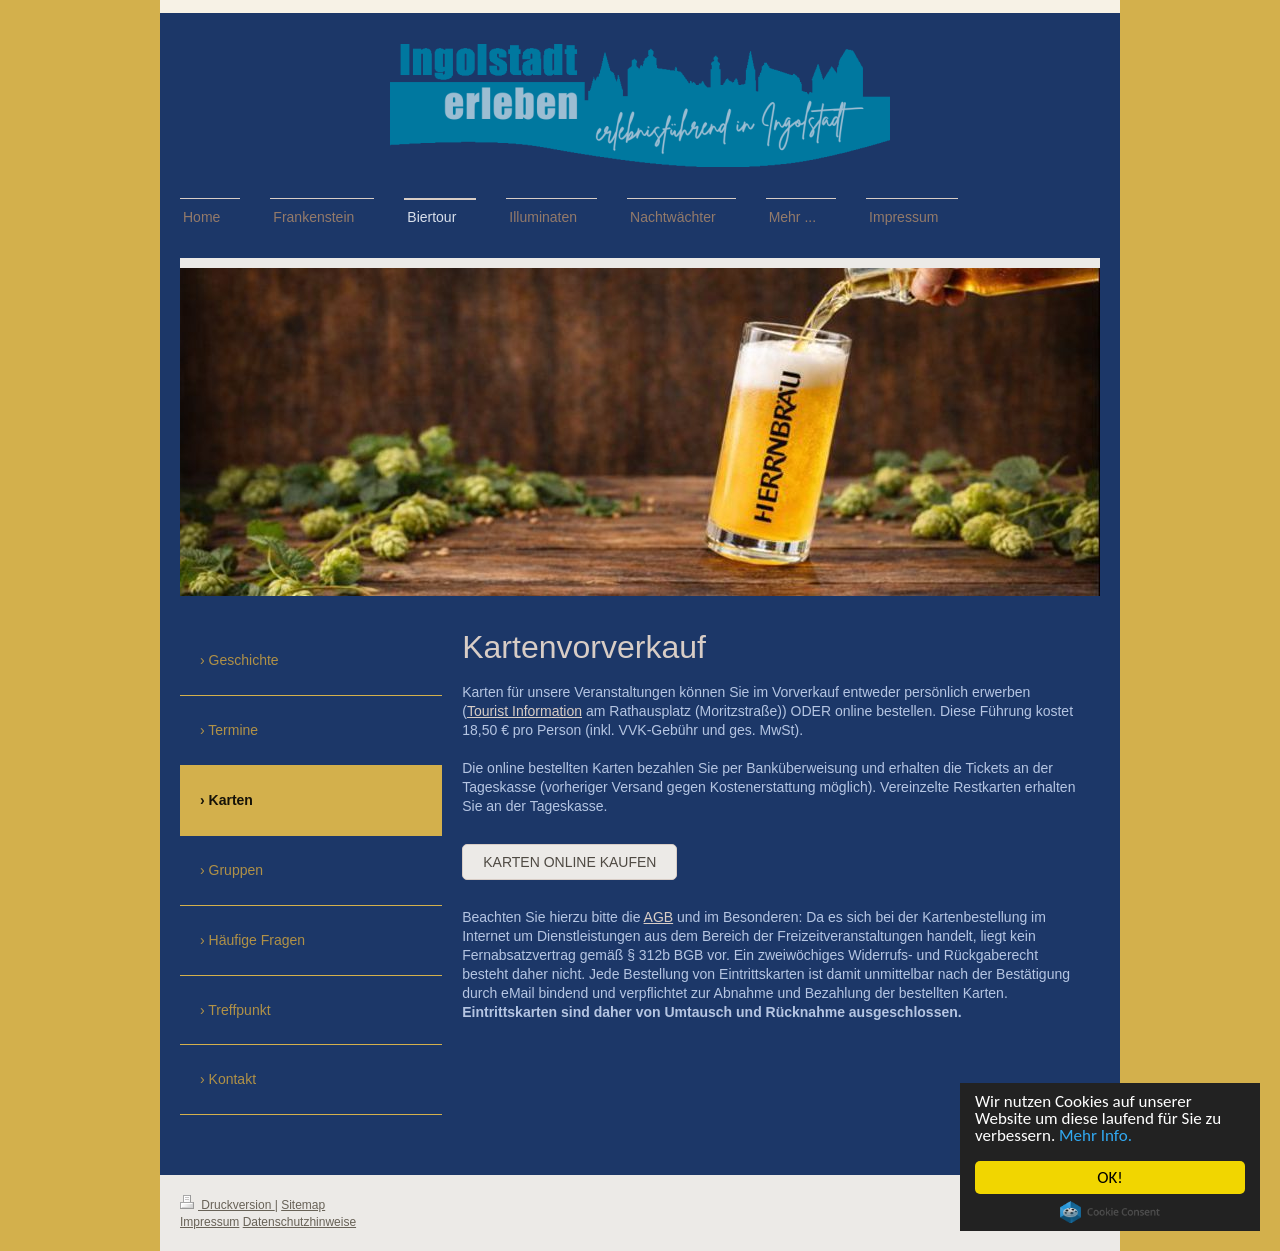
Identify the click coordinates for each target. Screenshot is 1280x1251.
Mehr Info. (1095, 1135)
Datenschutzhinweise (299, 1222)
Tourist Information (524, 711)
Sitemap (303, 1205)
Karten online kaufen (569, 862)
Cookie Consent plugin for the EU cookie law (1110, 1212)
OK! (1111, 1177)
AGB (659, 917)
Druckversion (227, 1205)
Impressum (209, 1222)
